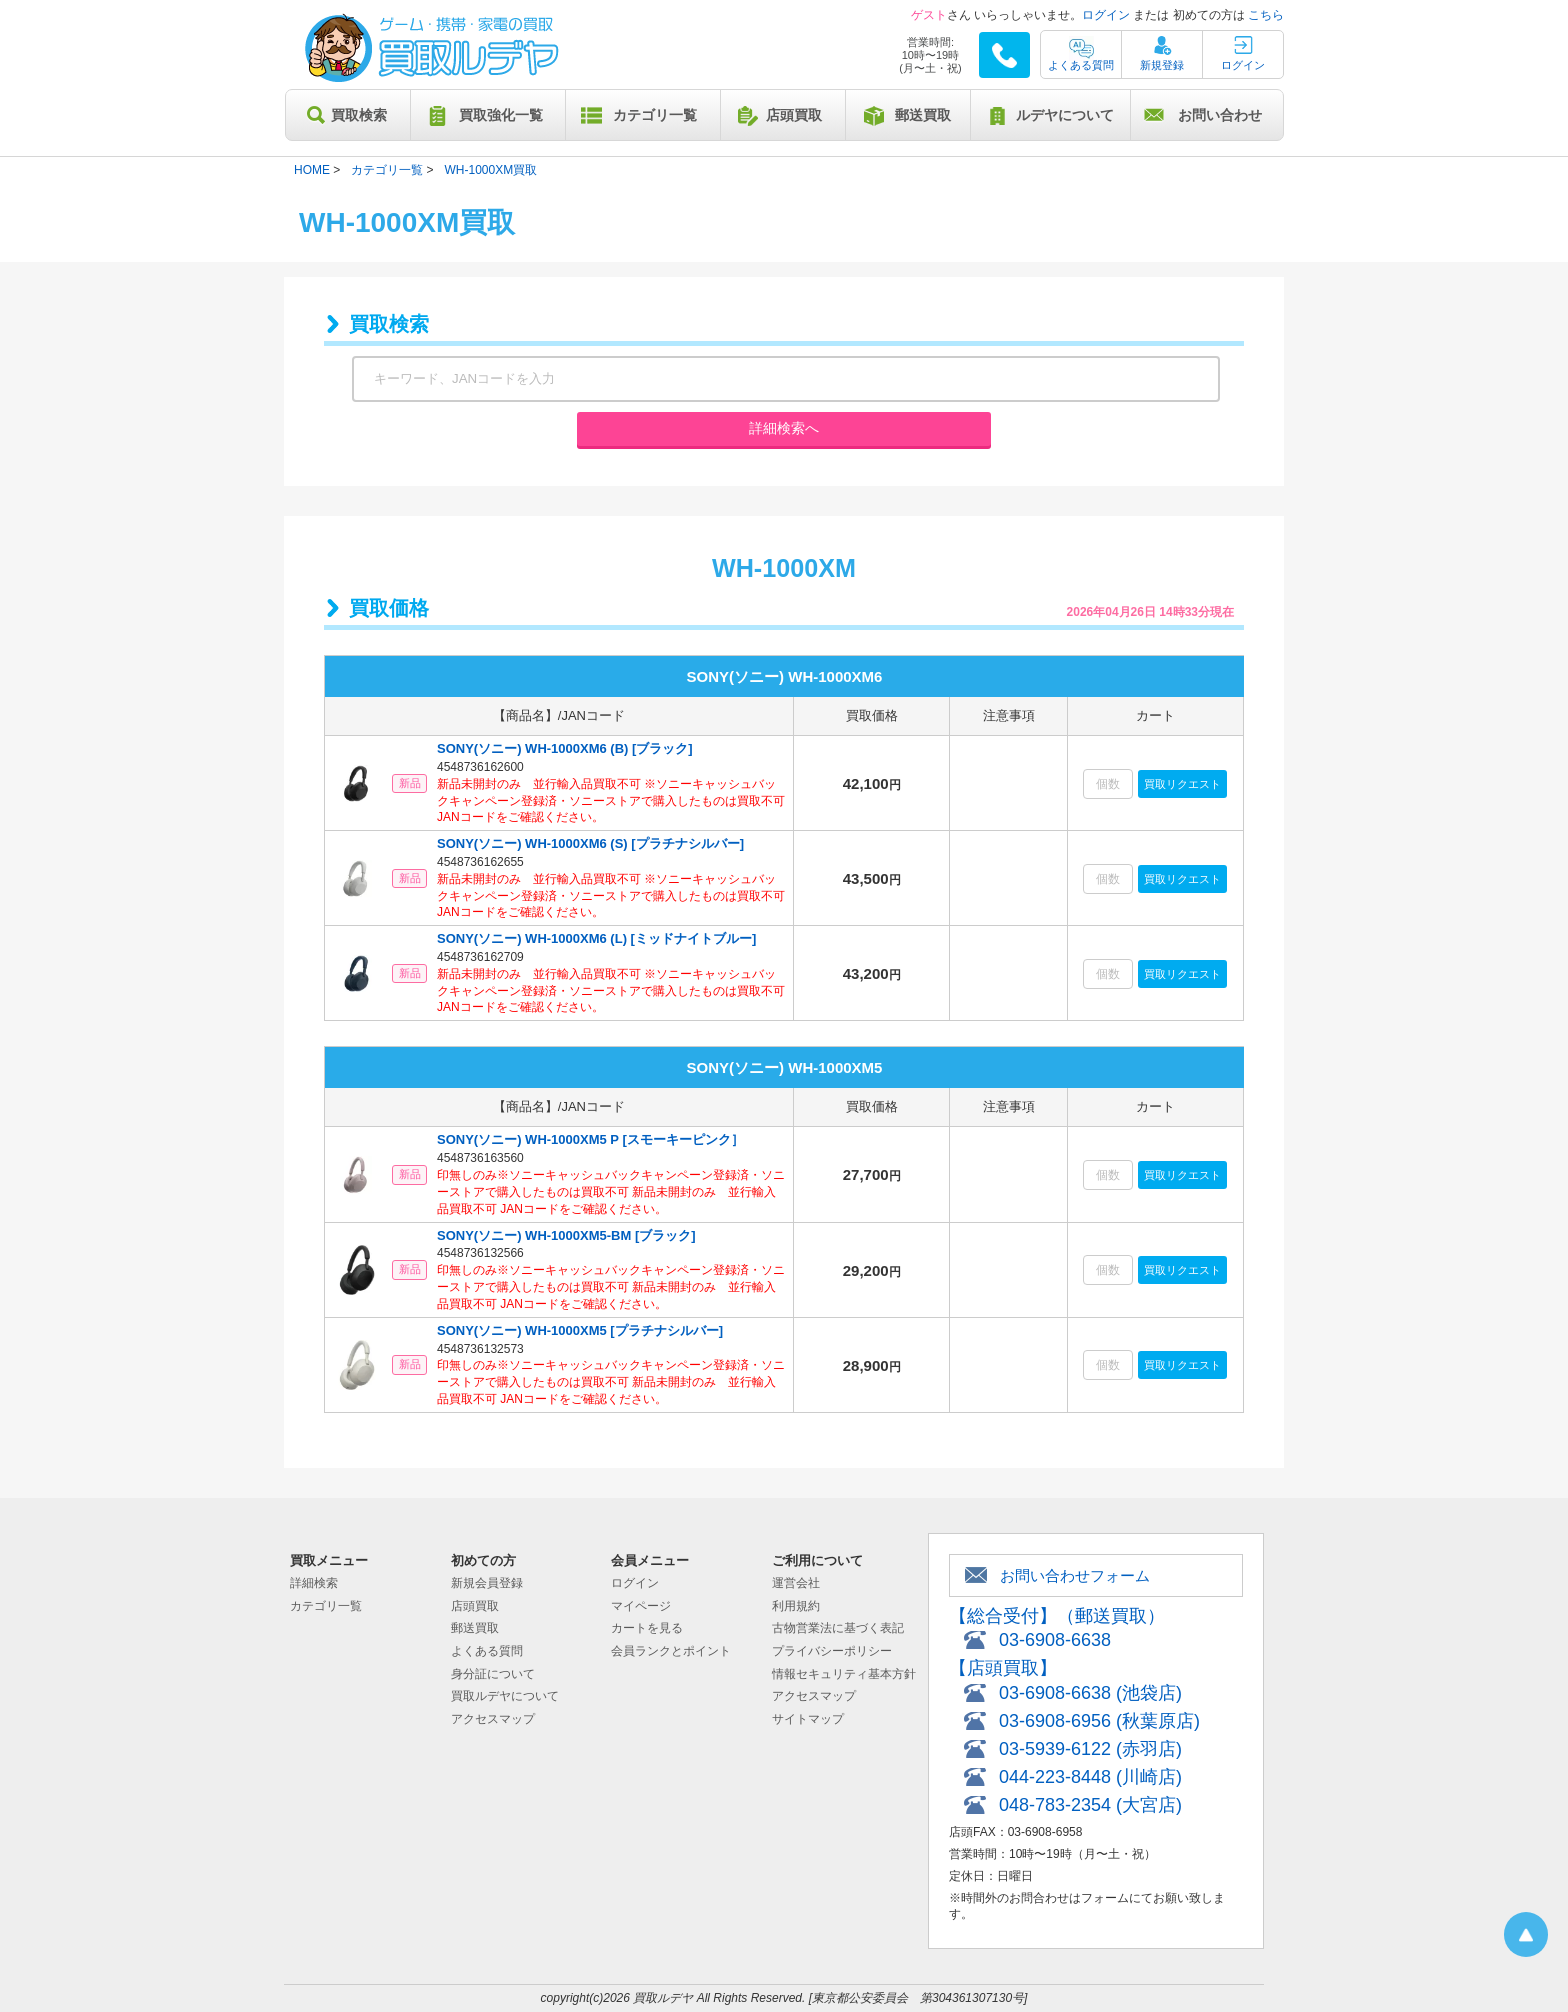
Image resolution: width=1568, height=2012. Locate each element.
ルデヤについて (1065, 115)
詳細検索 (314, 1583)
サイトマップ (808, 1719)
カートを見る (647, 1628)
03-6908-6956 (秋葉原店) (1099, 1721)
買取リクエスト (1182, 784)
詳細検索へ (784, 428)
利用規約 (796, 1606)
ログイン (1106, 15)
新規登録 (1162, 65)
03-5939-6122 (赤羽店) (1090, 1749)
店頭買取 (794, 115)
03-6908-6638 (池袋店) (1090, 1693)
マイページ (641, 1606)
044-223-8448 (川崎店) (1090, 1777)
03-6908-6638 (1055, 1640)
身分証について (493, 1674)
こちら (1266, 15)
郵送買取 (923, 115)
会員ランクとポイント (671, 1651)
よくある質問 (1081, 65)
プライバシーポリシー (832, 1651)
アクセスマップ (493, 1719)
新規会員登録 (487, 1583)
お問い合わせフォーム (1075, 1575)
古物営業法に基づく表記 (838, 1628)
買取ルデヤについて (505, 1696)
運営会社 (796, 1583)
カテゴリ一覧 (655, 115)
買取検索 (359, 115)
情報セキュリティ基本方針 (844, 1674)
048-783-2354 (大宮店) (1090, 1805)
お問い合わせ (1220, 115)
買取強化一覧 (501, 115)
